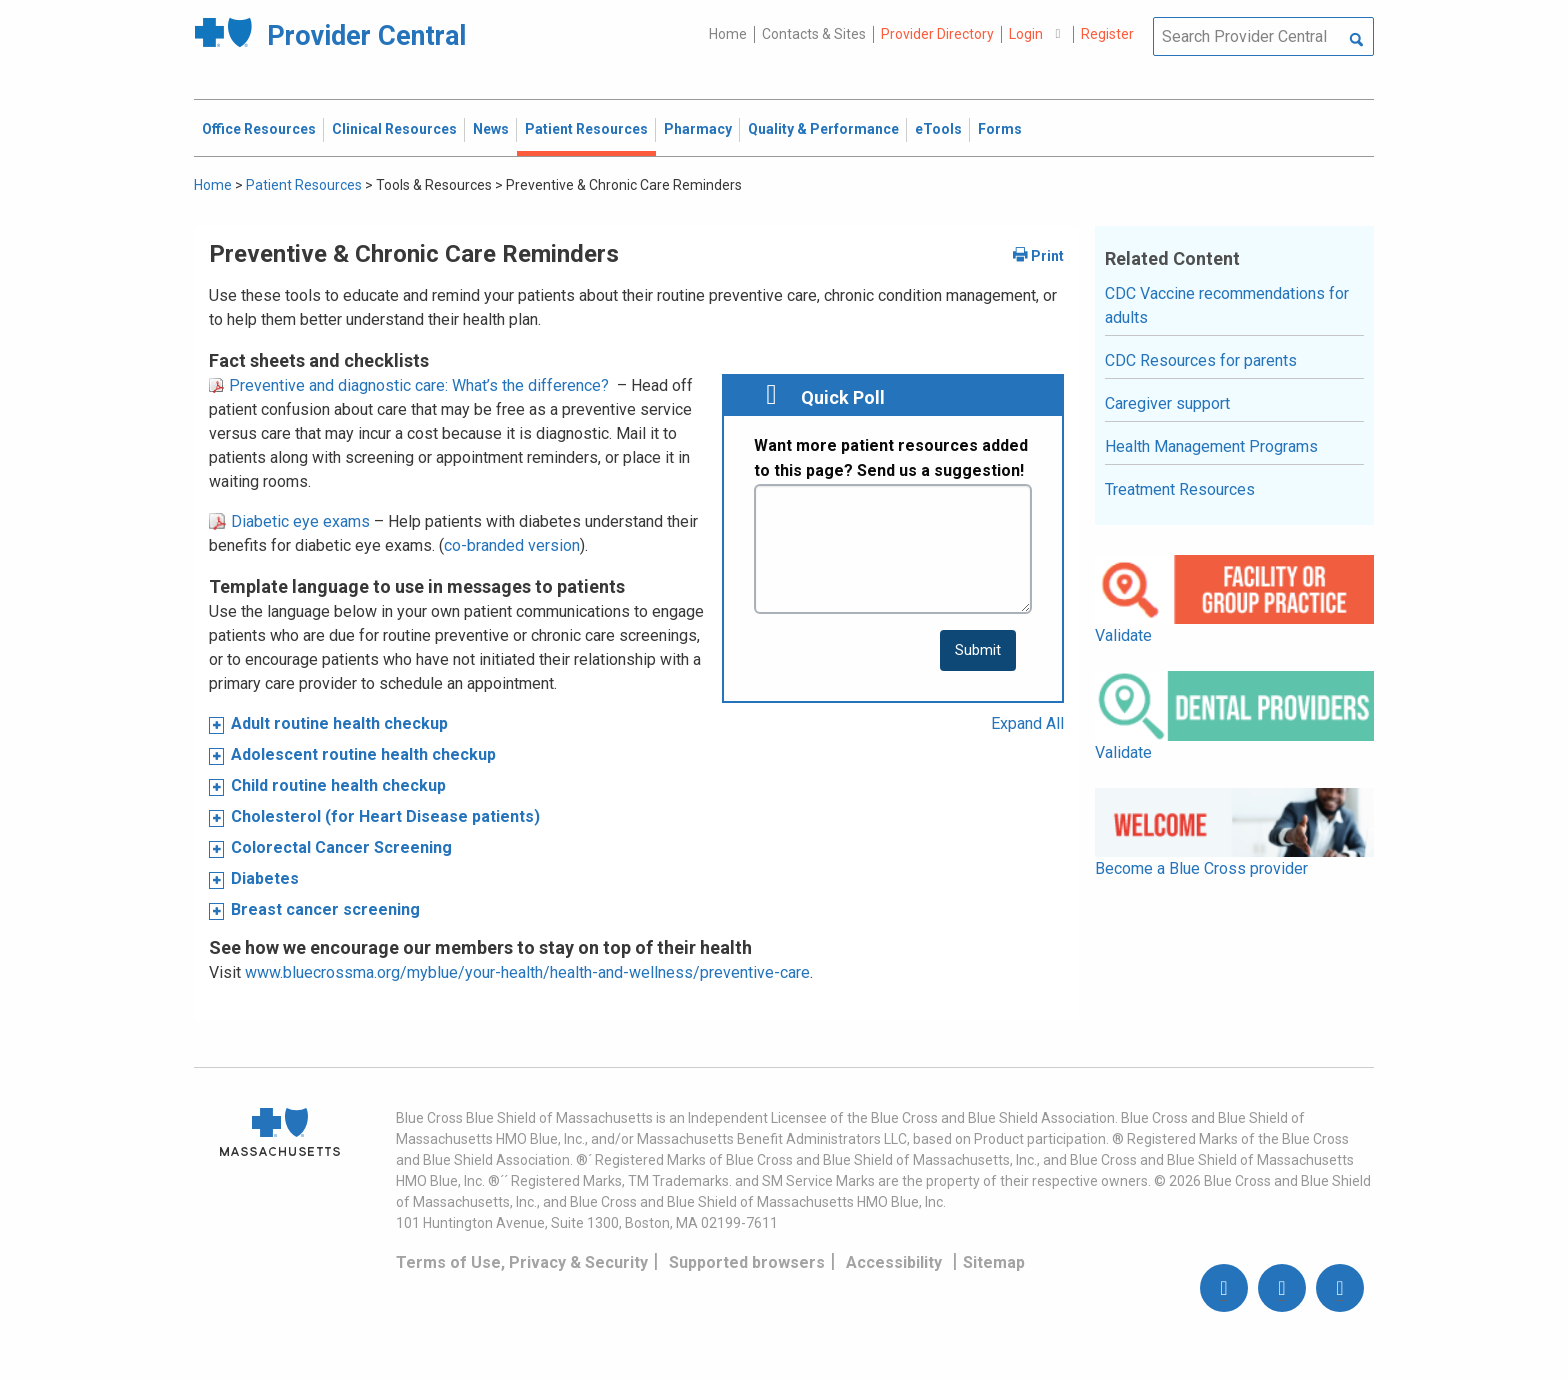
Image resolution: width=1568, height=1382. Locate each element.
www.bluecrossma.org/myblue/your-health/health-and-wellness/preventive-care (527, 972)
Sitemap (994, 1262)
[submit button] (978, 650)
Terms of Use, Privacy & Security (522, 1262)
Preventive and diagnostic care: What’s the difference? (409, 385)
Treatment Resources (1180, 489)
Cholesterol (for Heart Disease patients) (385, 816)
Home (728, 34)
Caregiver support (1167, 403)
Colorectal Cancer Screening (341, 847)
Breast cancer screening (325, 909)
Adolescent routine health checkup (363, 754)
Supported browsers (747, 1262)
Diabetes (265, 878)
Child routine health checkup (338, 785)
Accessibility (894, 1262)
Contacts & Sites (814, 34)
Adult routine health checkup (339, 723)
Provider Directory (937, 34)
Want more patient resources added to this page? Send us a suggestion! (891, 458)
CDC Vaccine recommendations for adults (1227, 305)
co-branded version (512, 545)
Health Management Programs (1211, 446)
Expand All (1027, 723)
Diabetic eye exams (289, 521)
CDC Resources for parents (1201, 360)
